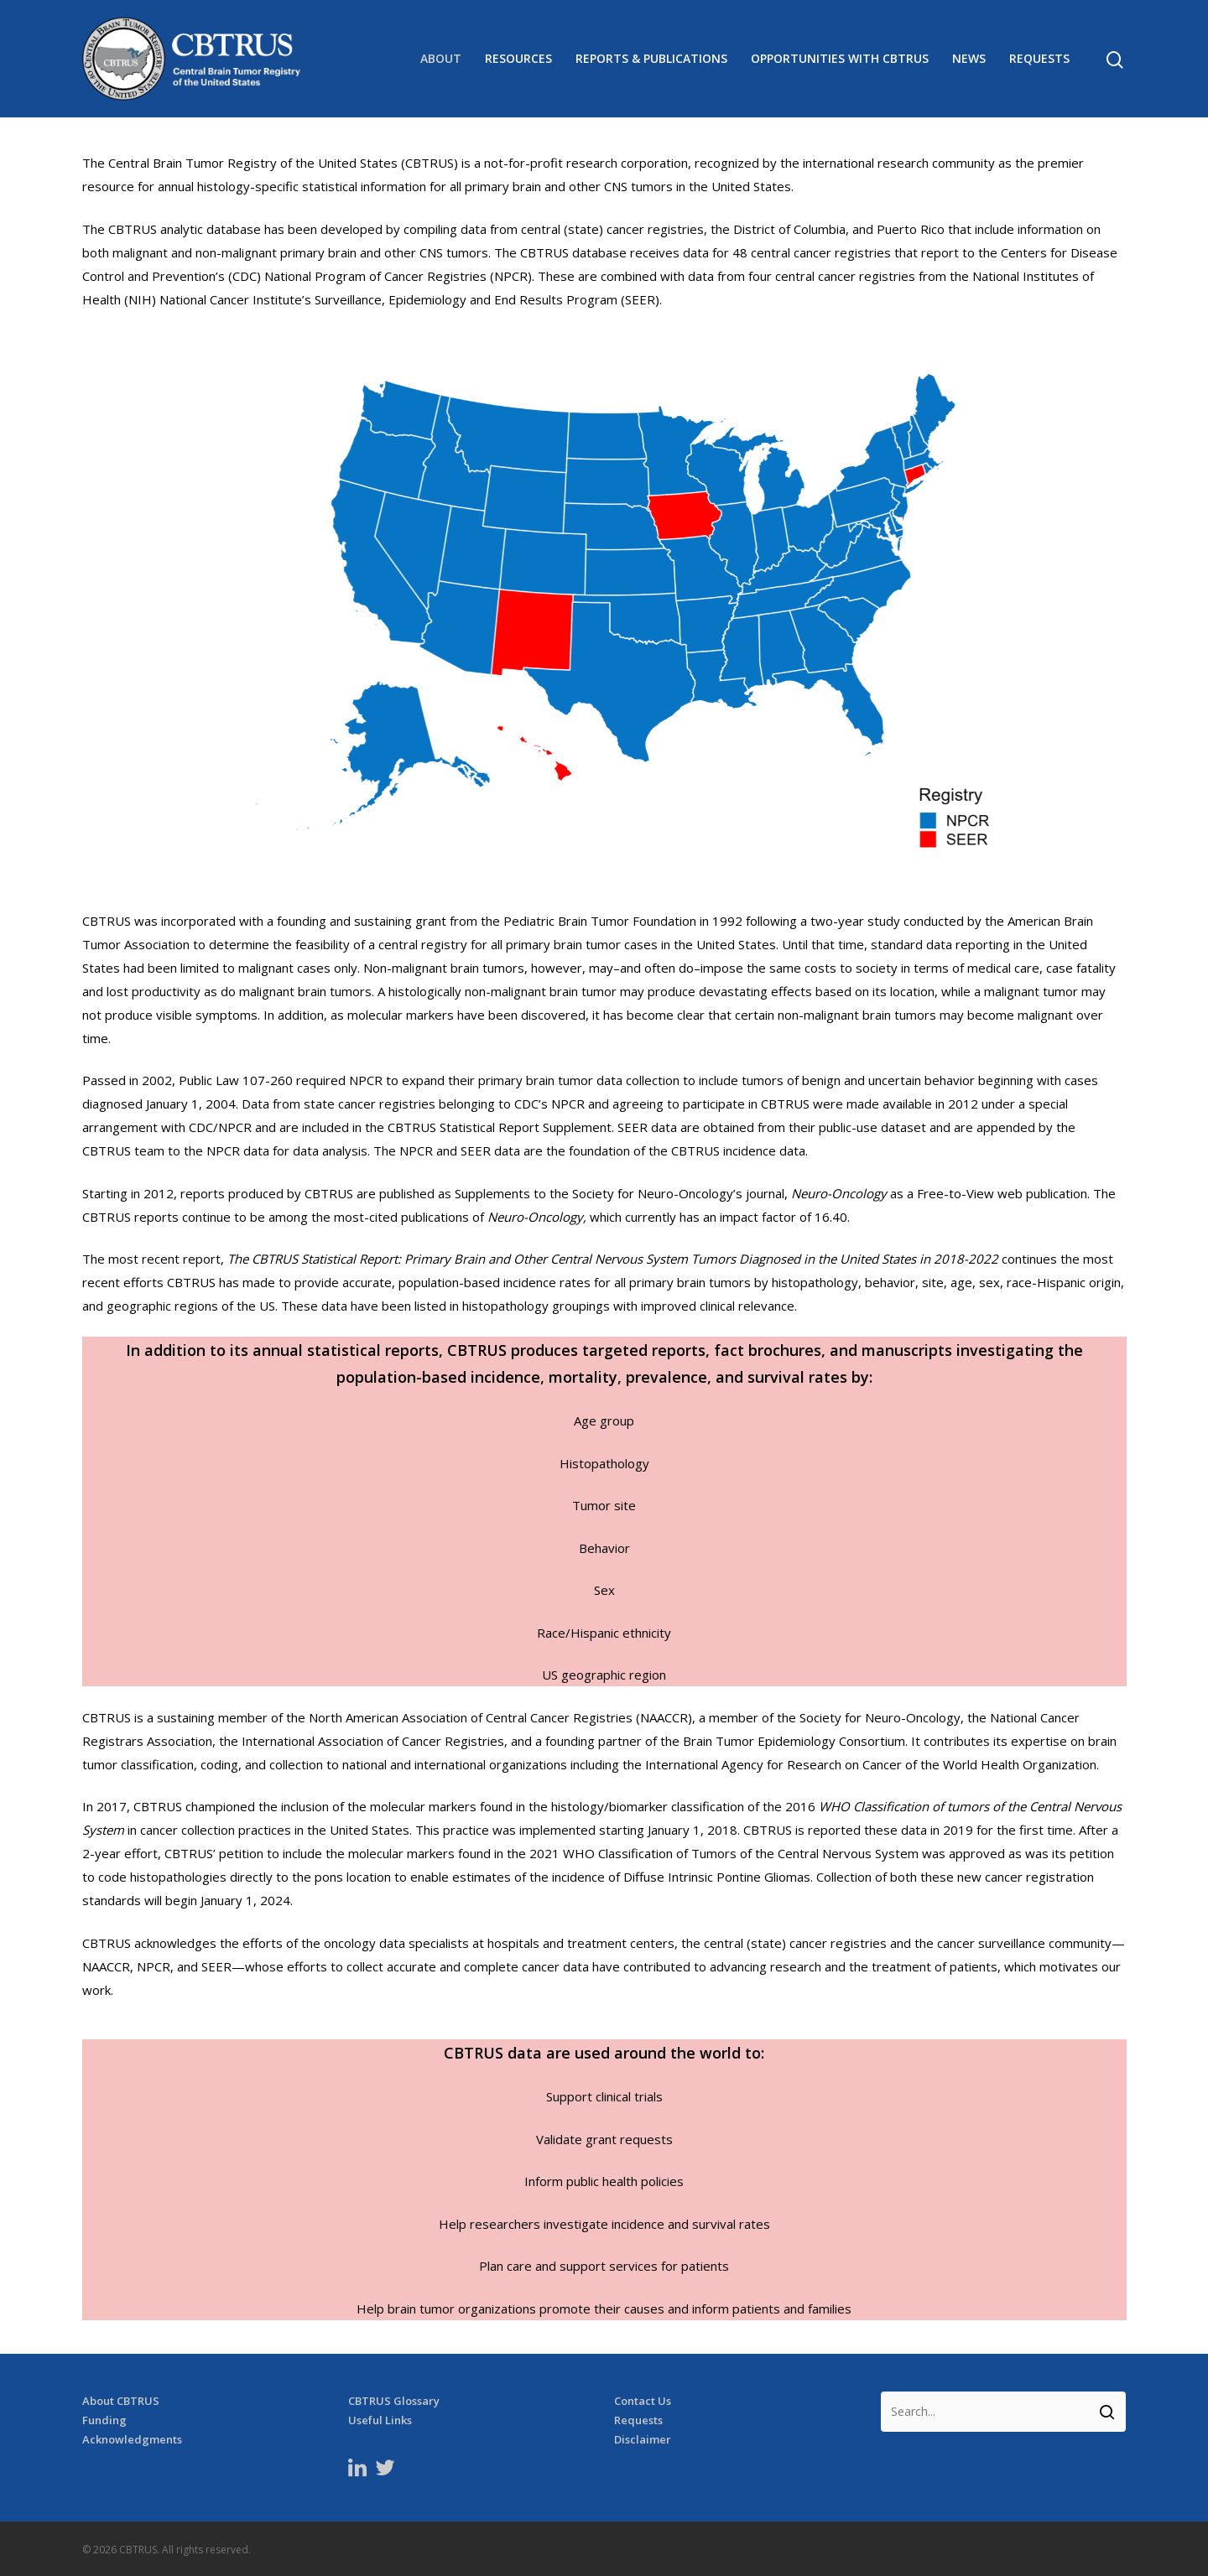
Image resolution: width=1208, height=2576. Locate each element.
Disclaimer (642, 2439)
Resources (518, 59)
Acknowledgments (132, 2439)
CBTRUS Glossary (394, 2401)
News (969, 59)
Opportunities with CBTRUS (840, 59)
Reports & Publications (651, 59)
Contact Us (642, 2401)
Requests (1039, 59)
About (440, 59)
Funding (104, 2420)
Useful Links (380, 2420)
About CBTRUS (120, 2401)
